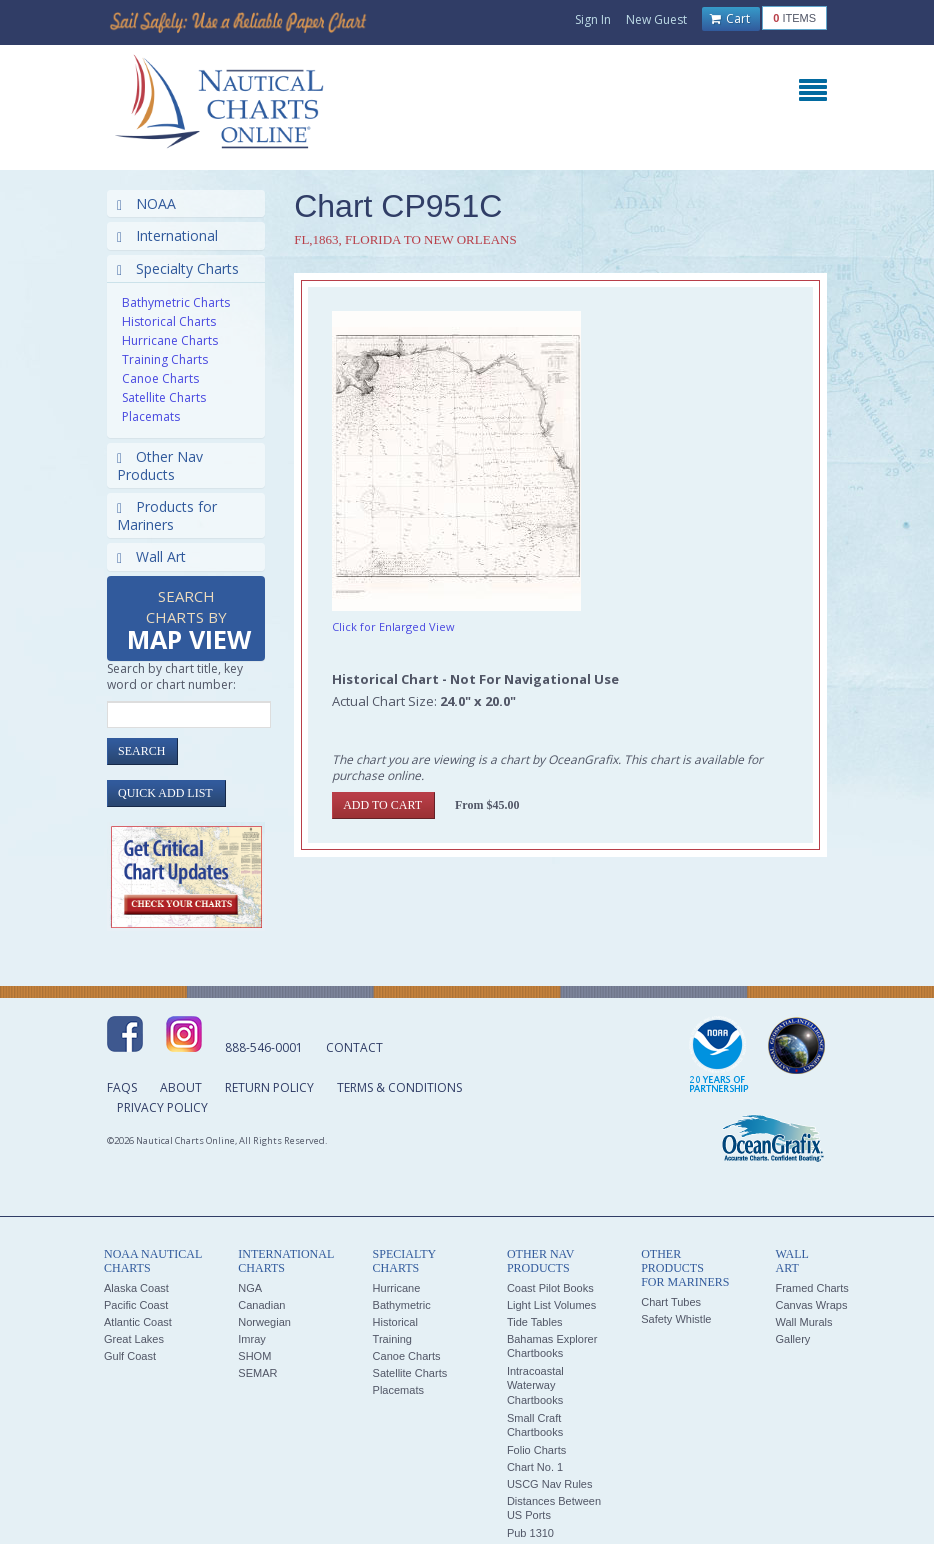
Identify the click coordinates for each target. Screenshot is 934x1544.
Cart (730, 19)
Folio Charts (536, 1450)
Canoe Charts (160, 378)
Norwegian (264, 1322)
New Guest (656, 19)
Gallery (792, 1339)
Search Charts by (189, 621)
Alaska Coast (136, 1288)
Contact (354, 1047)
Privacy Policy (162, 1107)
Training (392, 1339)
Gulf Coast (130, 1356)
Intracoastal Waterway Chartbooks (535, 1385)
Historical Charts (169, 321)
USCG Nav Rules (550, 1484)
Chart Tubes (671, 1302)
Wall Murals (803, 1322)
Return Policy (269, 1087)
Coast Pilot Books (550, 1288)
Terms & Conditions (399, 1087)
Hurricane (397, 1288)
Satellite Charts (164, 397)
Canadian (261, 1305)
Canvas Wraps (811, 1305)
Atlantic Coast (138, 1322)
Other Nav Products (160, 465)
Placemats (151, 416)
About (181, 1087)
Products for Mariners (167, 515)
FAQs (122, 1087)
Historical (395, 1322)
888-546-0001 (264, 1047)
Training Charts (165, 359)
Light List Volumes (551, 1305)
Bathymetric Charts (176, 302)
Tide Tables (535, 1322)
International (167, 235)
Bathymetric (402, 1305)
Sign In (593, 19)
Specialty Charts (178, 268)
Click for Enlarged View (393, 626)
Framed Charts (811, 1288)
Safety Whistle (676, 1319)
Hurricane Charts (170, 340)
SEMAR (257, 1373)
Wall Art (151, 556)
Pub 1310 (530, 1533)
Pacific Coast (136, 1305)
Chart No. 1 (535, 1467)
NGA (250, 1288)
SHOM (254, 1356)
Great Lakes (134, 1339)
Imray (252, 1339)
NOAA (146, 203)
